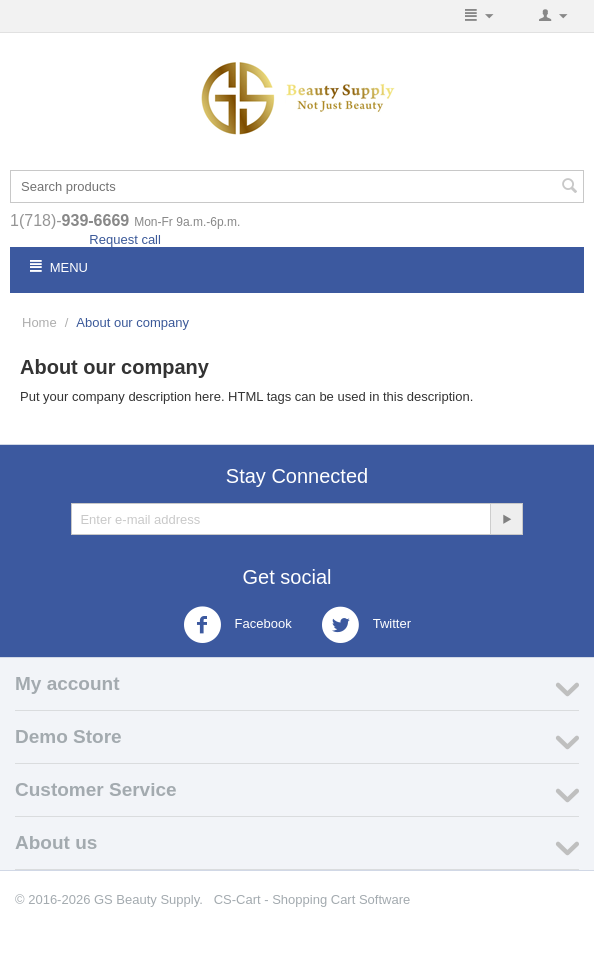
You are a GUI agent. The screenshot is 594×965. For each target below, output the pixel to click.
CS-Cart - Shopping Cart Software (312, 899)
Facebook (237, 625)
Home (39, 322)
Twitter (366, 625)
